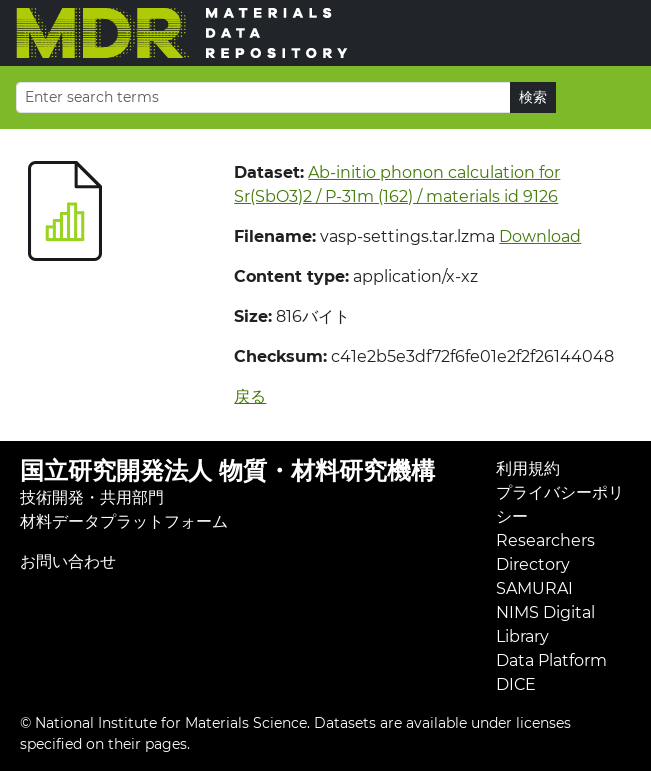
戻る (250, 396)
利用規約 (528, 468)
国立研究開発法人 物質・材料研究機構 (227, 470)
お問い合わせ (68, 561)
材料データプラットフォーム (124, 521)
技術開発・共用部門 (92, 497)
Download (540, 236)
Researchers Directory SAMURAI (545, 564)
